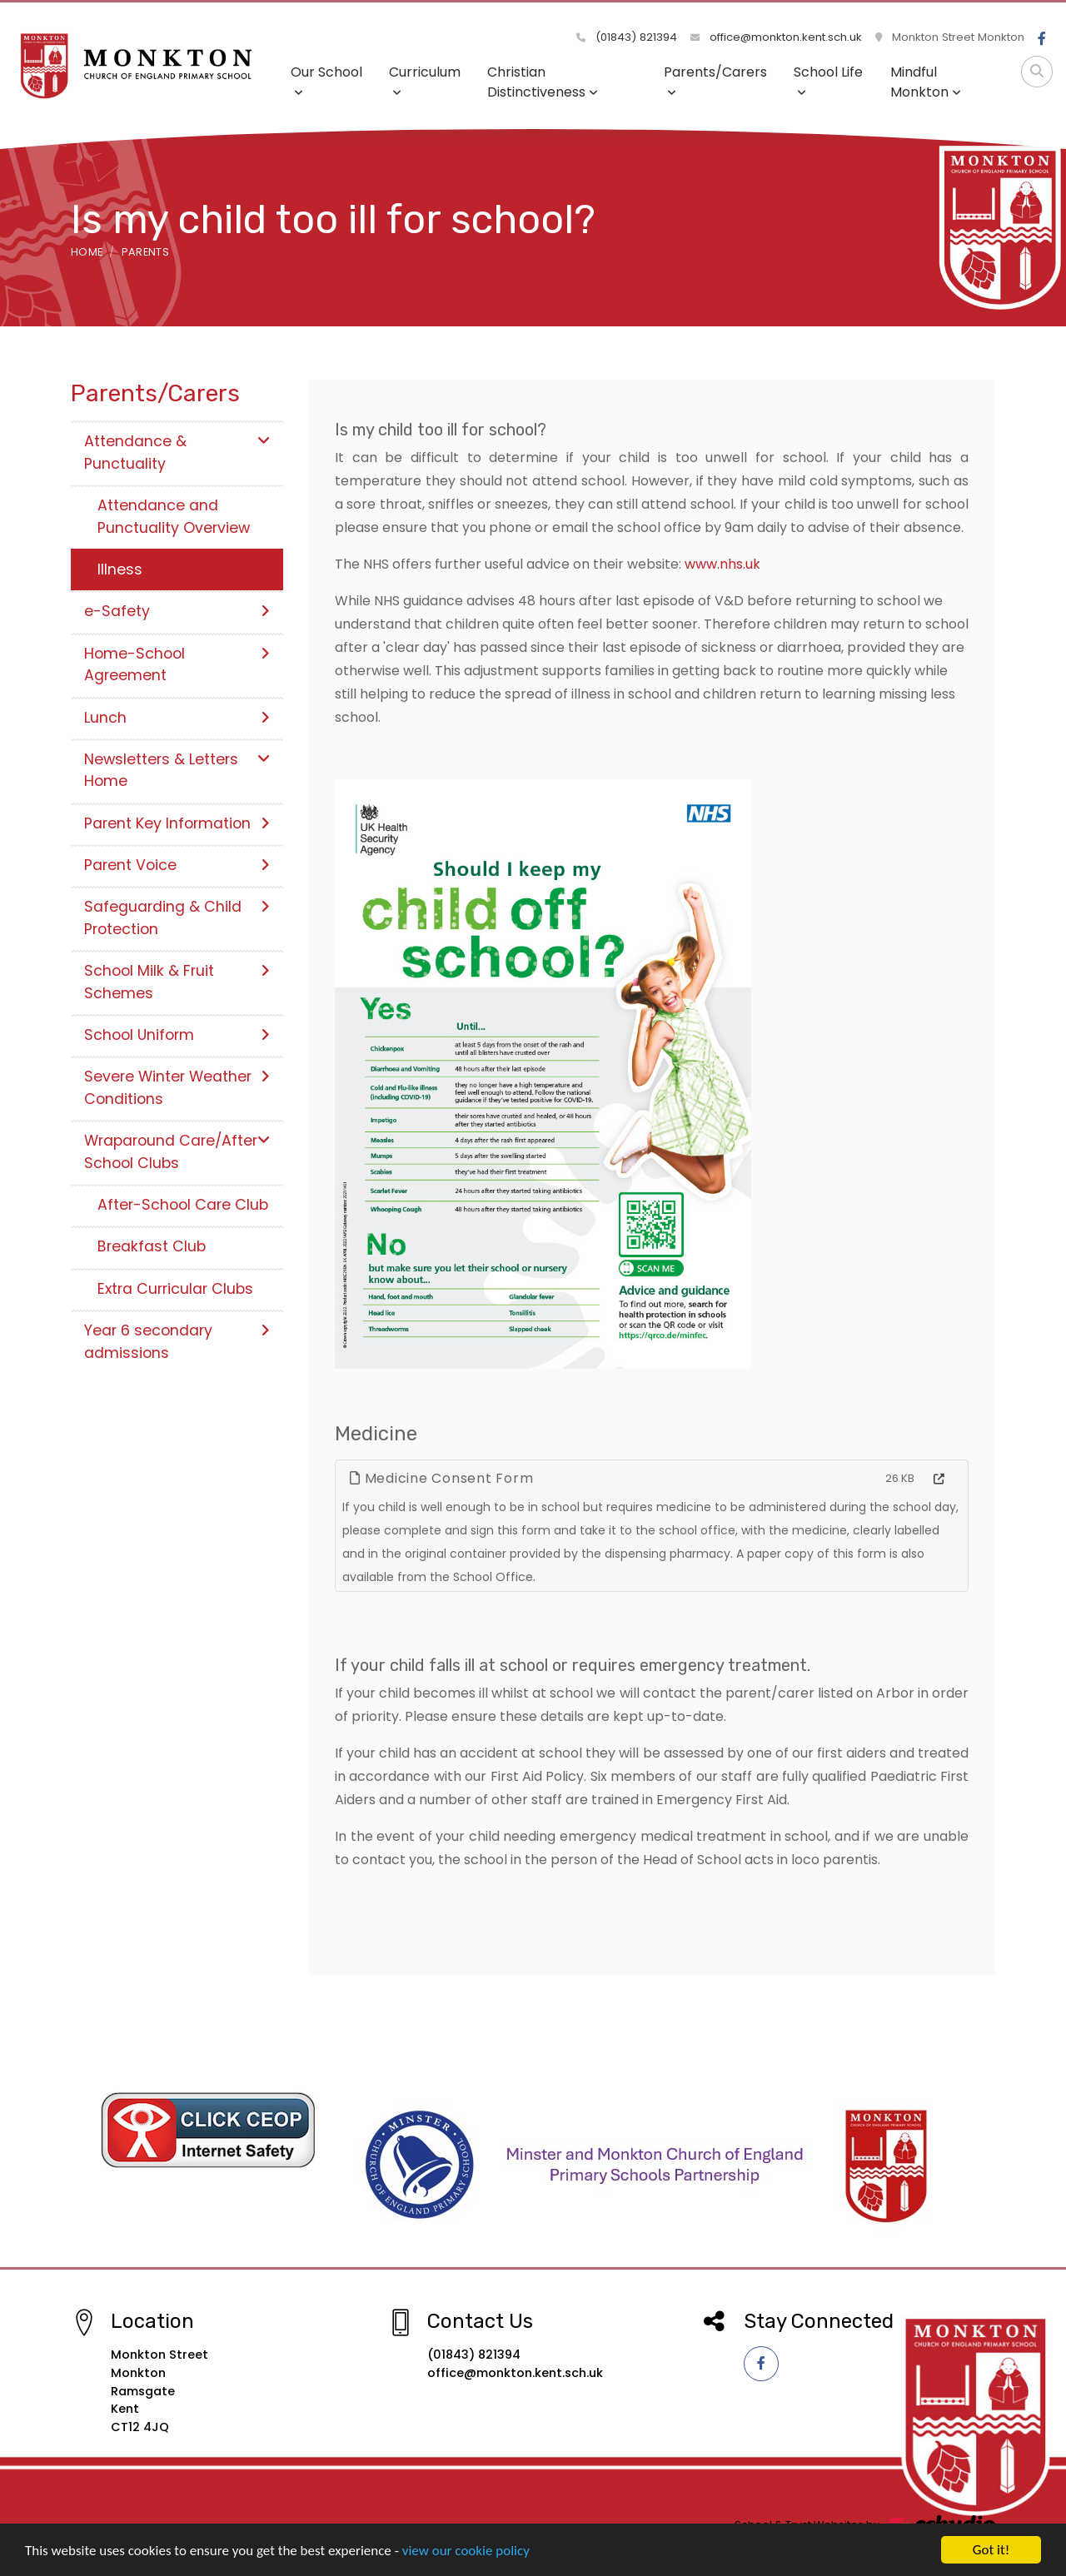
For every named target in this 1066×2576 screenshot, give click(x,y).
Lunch (177, 718)
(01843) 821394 (626, 37)
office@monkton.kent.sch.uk (776, 37)
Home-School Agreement (177, 664)
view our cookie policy (466, 2552)
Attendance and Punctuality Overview (173, 516)
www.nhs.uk (722, 564)
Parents (145, 252)
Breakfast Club (151, 1246)
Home (86, 252)
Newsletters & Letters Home (177, 770)
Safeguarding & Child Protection (177, 917)
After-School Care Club (182, 1205)
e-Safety (177, 611)
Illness (119, 569)
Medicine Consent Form (441, 1478)
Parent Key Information (177, 823)
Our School (326, 80)
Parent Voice (177, 865)
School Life (828, 80)
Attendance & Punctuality (177, 452)
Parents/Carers (715, 80)
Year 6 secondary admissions (177, 1341)
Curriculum (425, 80)
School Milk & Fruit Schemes (177, 981)
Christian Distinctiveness (542, 82)
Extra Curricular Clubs (175, 1289)
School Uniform (177, 1035)
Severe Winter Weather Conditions (177, 1087)
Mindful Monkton (925, 82)
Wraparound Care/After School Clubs (177, 1151)
